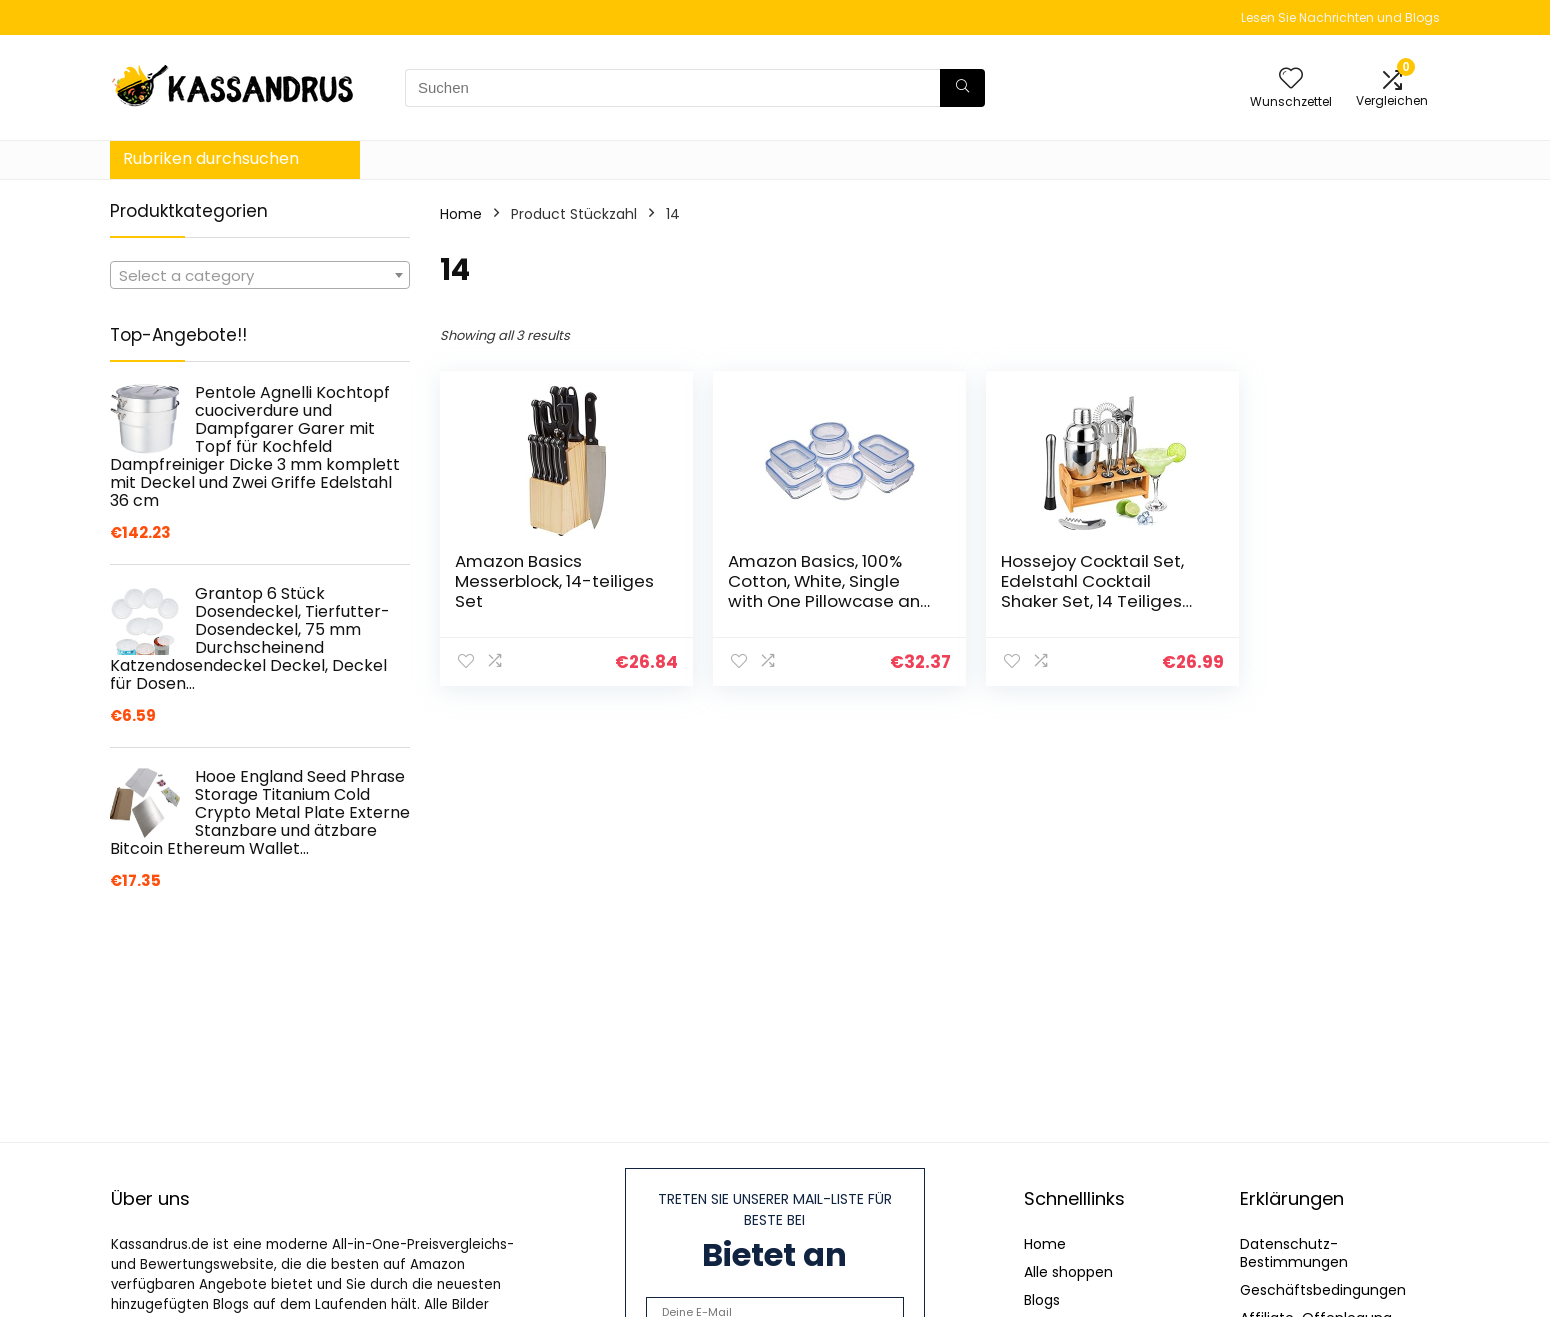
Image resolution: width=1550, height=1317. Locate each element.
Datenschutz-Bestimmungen (1294, 1253)
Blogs (1042, 1300)
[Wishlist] (1291, 79)
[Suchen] (962, 88)
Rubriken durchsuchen (211, 158)
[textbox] (260, 276)
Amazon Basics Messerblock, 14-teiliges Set (523, 581)
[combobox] (260, 275)
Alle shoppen (1068, 1272)
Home (461, 214)
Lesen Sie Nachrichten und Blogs (1340, 17)
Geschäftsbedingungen (1323, 1290)
